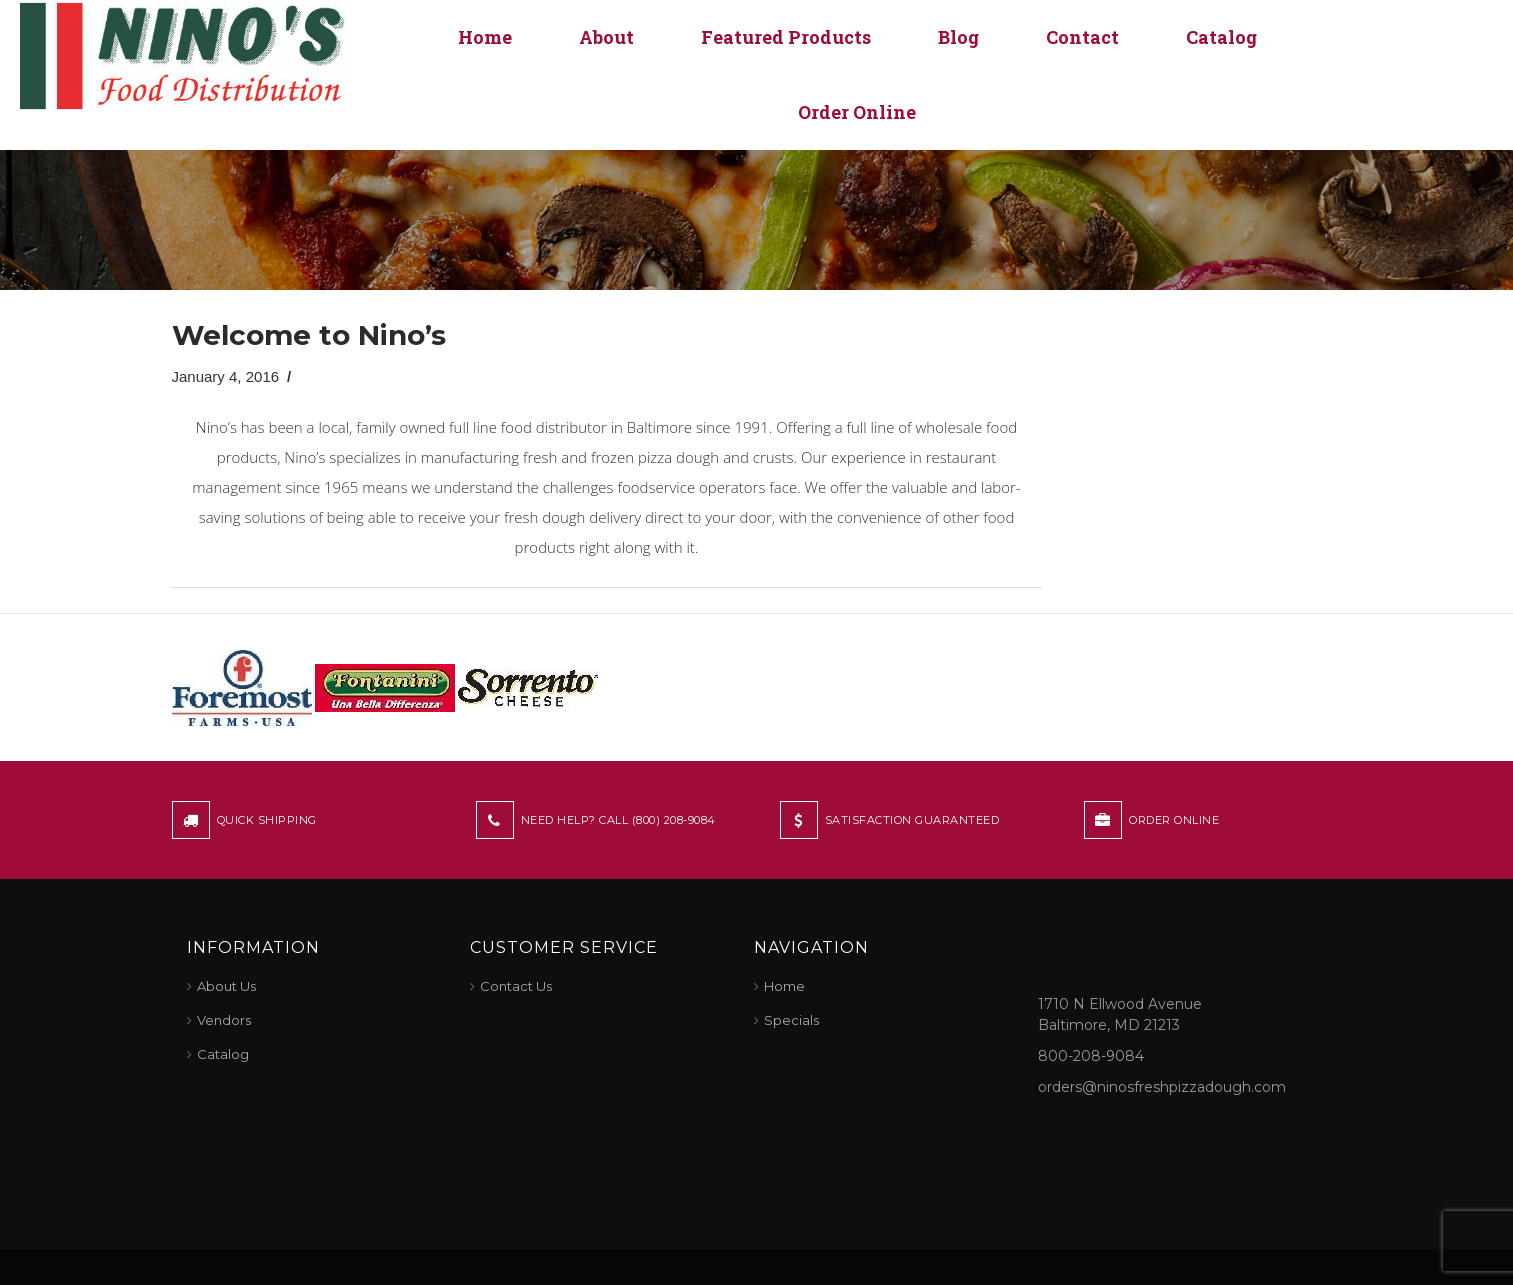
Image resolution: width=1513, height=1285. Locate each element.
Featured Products (786, 37)
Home (485, 37)
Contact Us (516, 986)
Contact (1082, 37)
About (606, 37)
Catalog (1221, 37)
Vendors (224, 1020)
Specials (791, 1020)
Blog (958, 37)
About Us (226, 986)
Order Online (857, 112)
